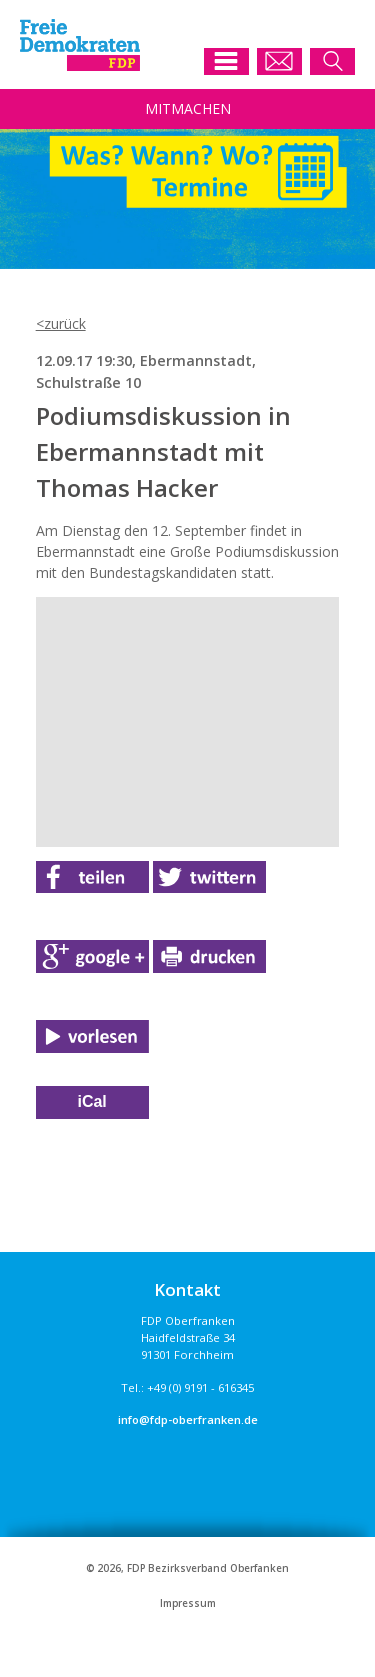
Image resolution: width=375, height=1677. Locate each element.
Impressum (188, 1603)
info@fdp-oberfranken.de (188, 1419)
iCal (91, 1101)
